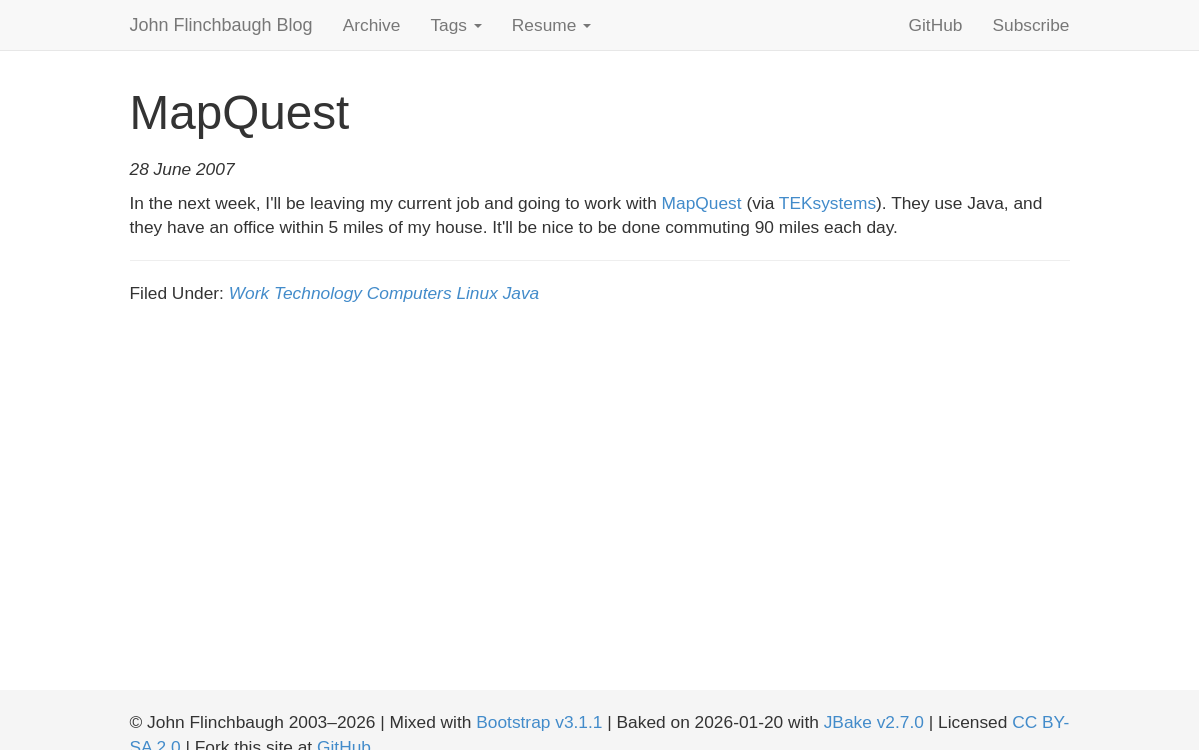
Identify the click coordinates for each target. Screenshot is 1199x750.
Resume (551, 25)
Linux (476, 293)
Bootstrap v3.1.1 (539, 722)
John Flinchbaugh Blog (221, 25)
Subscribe (1030, 25)
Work (249, 293)
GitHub (936, 25)
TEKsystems (827, 203)
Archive (372, 25)
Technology (318, 293)
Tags (455, 25)
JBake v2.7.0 (874, 722)
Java (521, 293)
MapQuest (702, 203)
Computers (409, 293)
